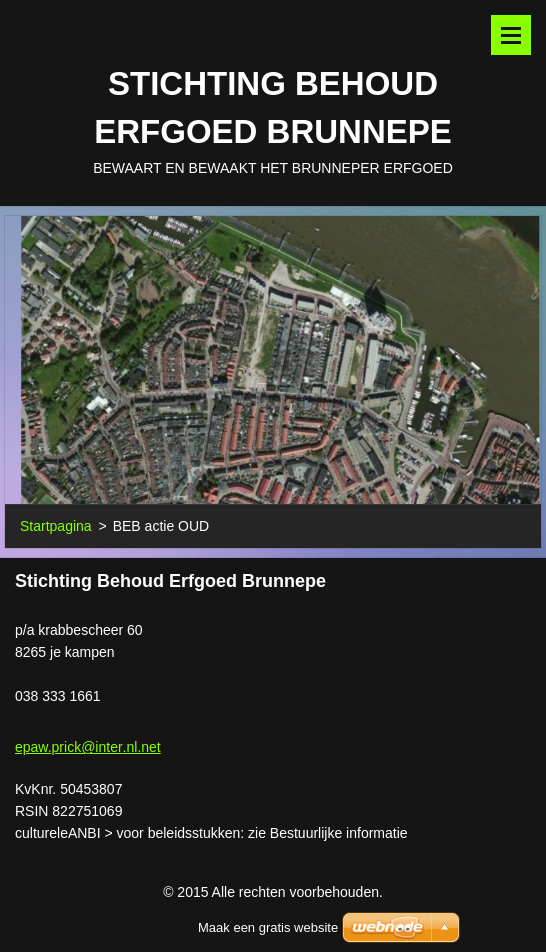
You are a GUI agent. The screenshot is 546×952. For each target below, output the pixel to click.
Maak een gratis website (268, 927)
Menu (511, 35)
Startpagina (56, 526)
